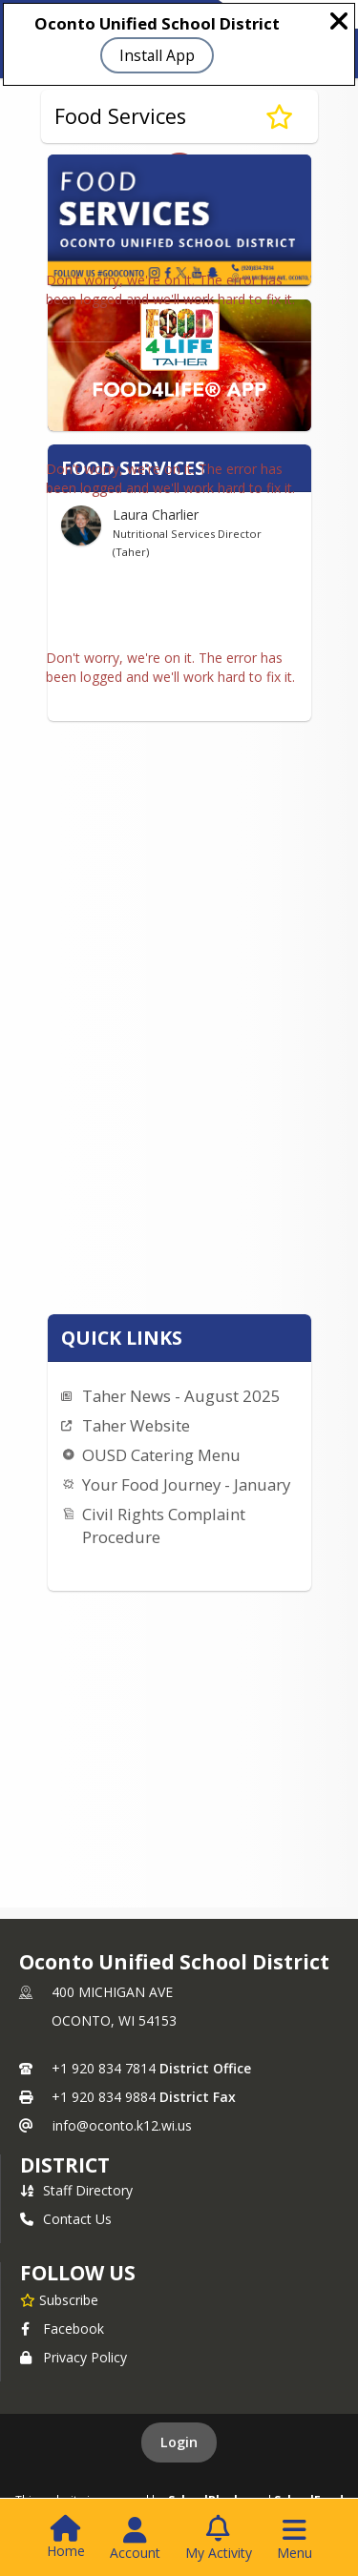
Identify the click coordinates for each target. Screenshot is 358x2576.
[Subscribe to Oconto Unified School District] (59, 2299)
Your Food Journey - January (186, 1484)
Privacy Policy (73, 2357)
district (65, 2165)
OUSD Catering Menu (161, 1455)
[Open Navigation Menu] (294, 2539)
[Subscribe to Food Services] (279, 116)
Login (179, 2442)
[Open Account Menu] (135, 2539)
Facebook (62, 2328)
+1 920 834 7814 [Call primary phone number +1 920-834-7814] (104, 2068)
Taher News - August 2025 (181, 1396)
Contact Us (66, 2219)
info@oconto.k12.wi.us (122, 2125)
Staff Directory (76, 2190)
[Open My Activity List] (218, 2539)
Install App (157, 55)
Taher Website (136, 1425)
